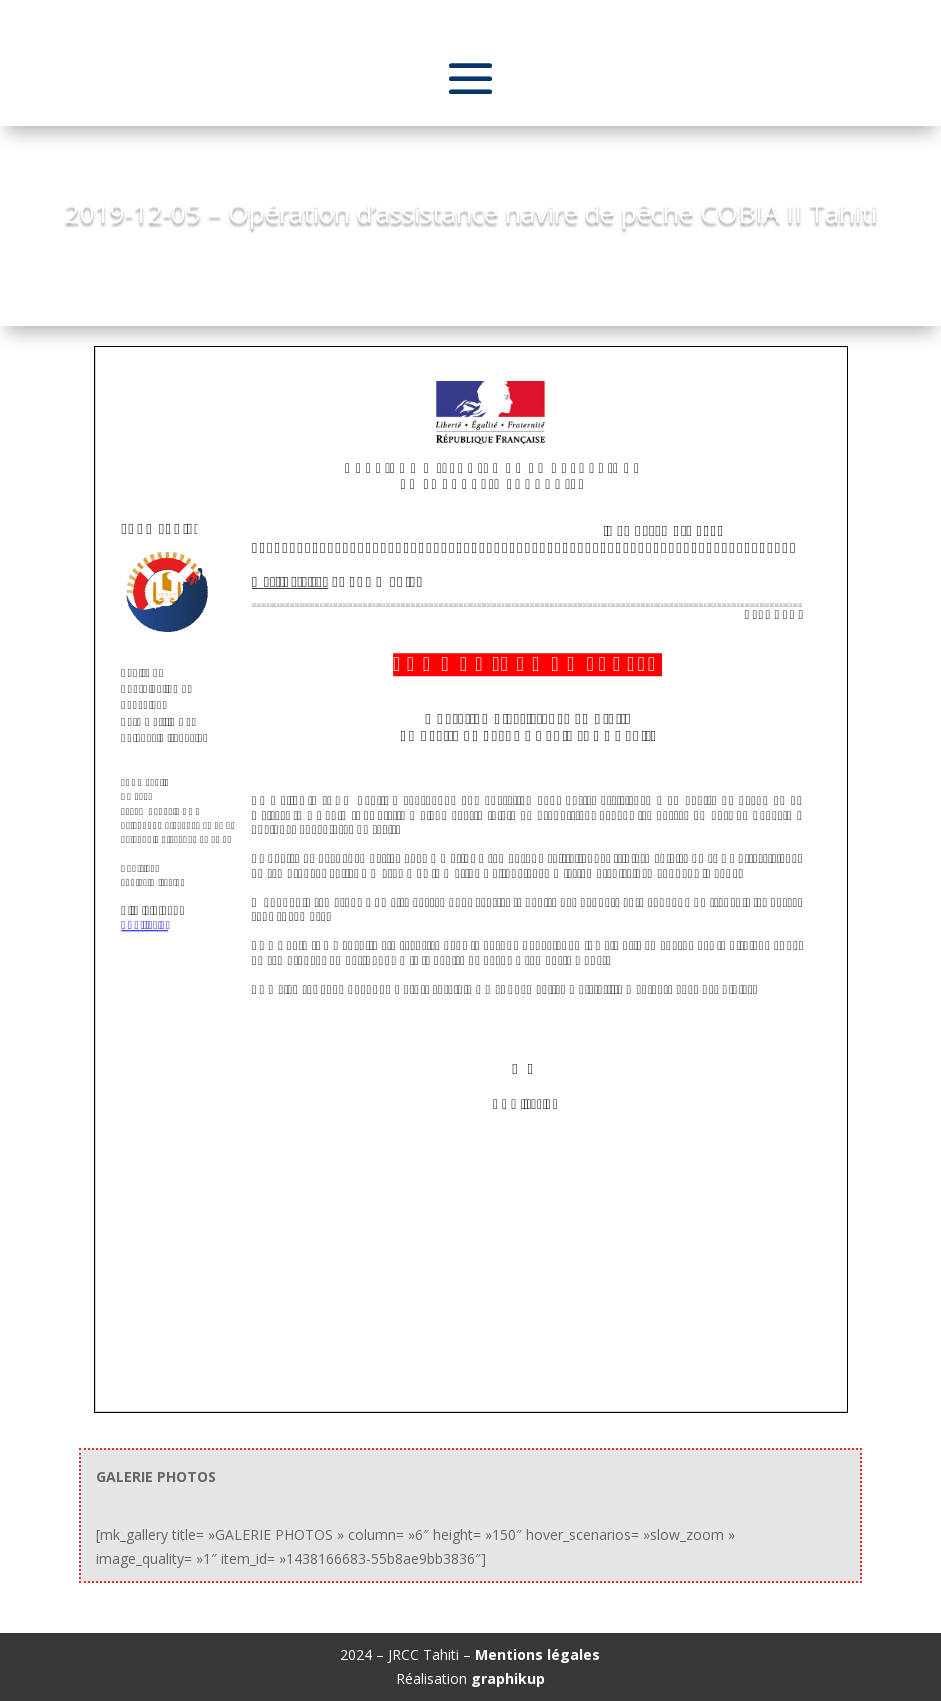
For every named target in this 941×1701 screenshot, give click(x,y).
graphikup (508, 1678)
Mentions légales (537, 1654)
